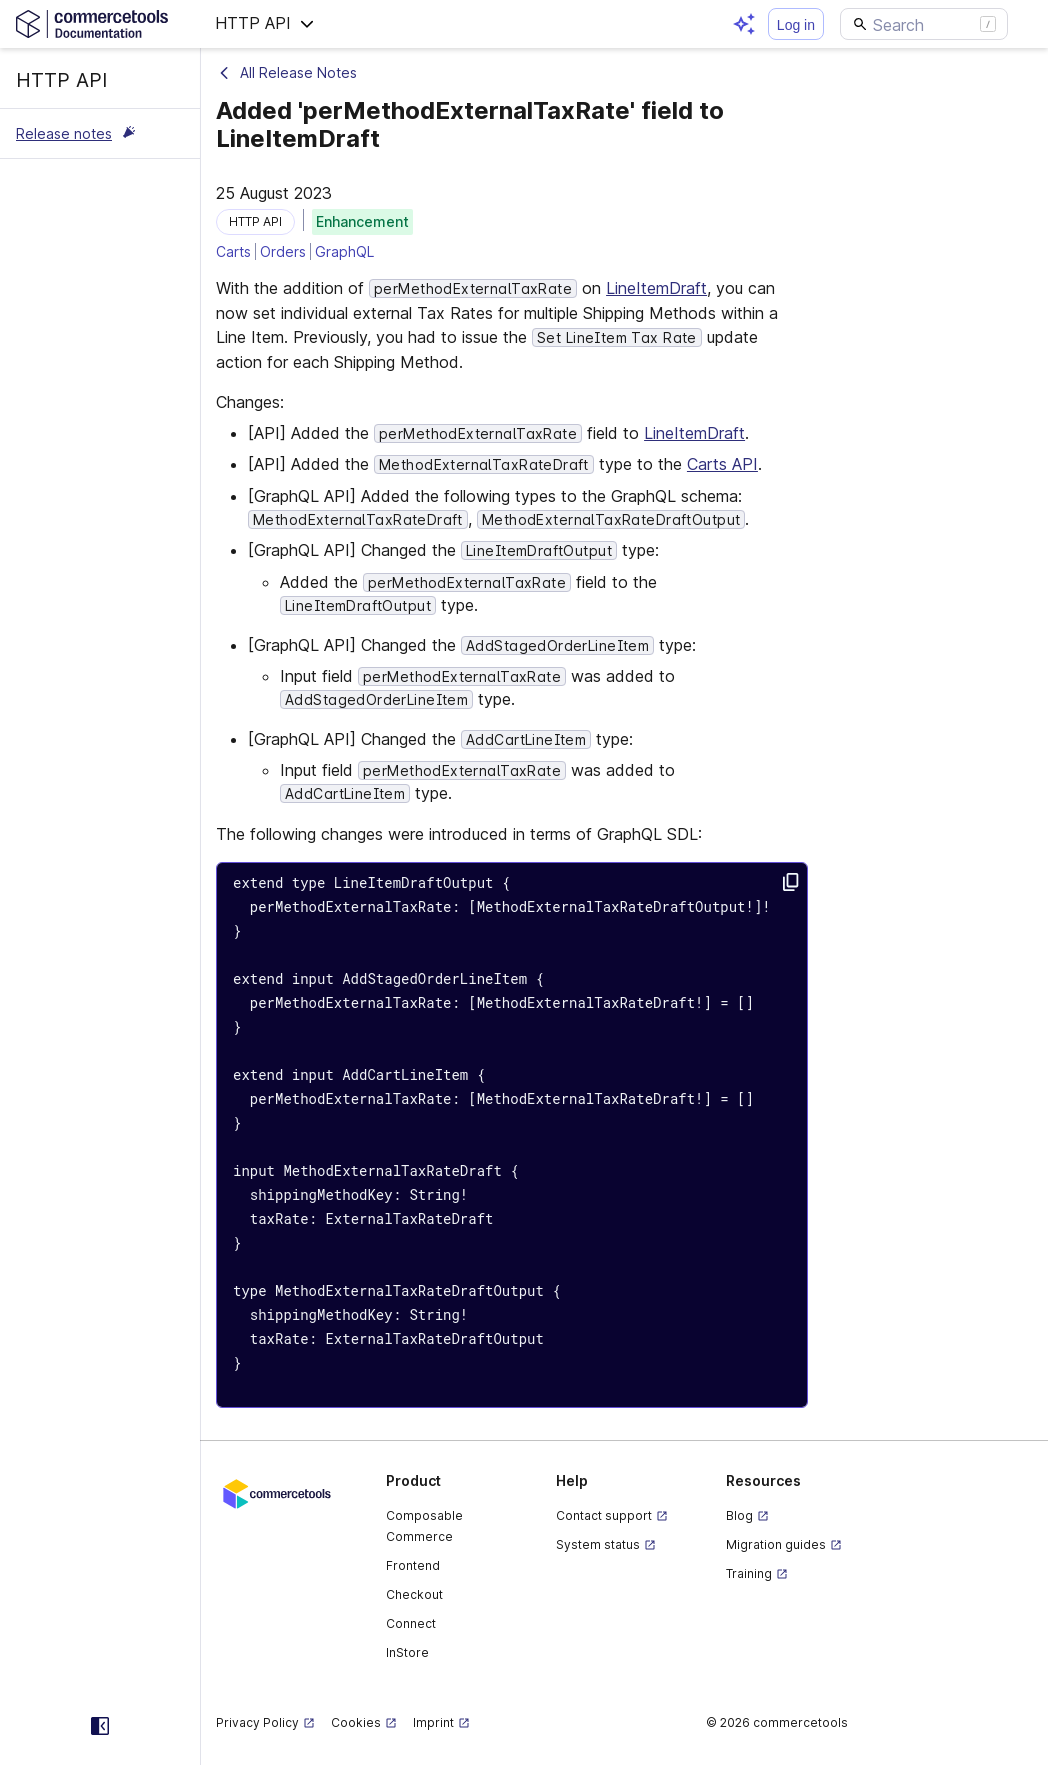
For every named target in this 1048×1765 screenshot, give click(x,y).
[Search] (924, 24)
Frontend (413, 1565)
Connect (411, 1623)
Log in (796, 25)
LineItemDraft (656, 288)
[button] (265, 24)
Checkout (414, 1594)
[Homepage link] (100, 23)
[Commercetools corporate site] (277, 1492)
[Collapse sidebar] (100, 1726)
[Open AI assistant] (744, 24)
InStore (407, 1652)
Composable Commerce (424, 1526)
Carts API (722, 464)
